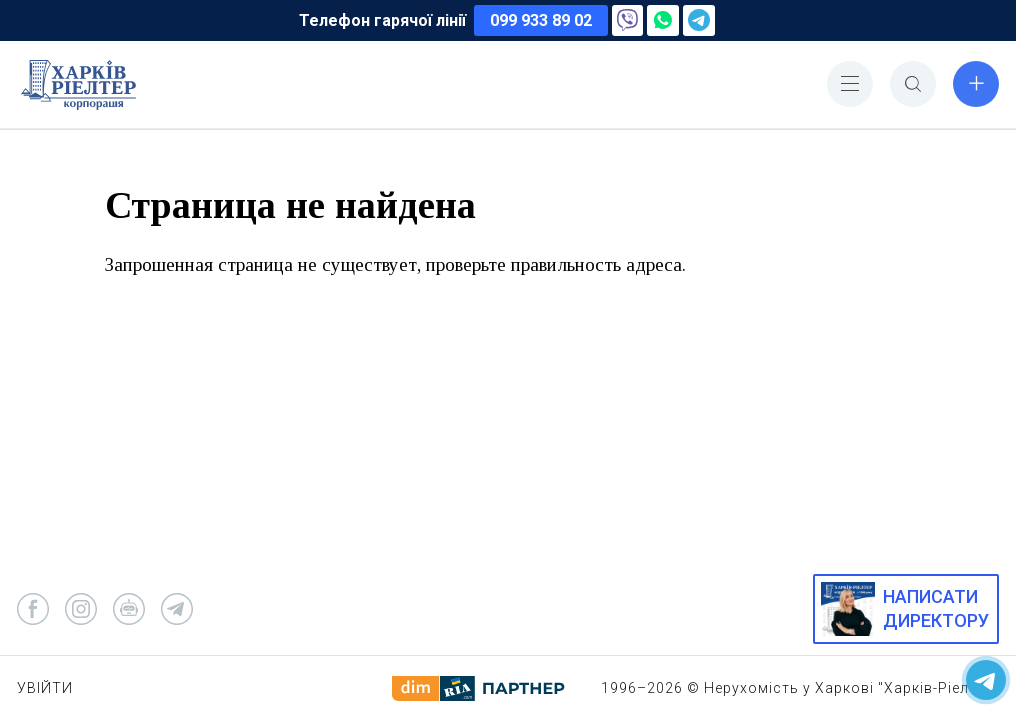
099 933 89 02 (541, 20)
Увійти (45, 688)
